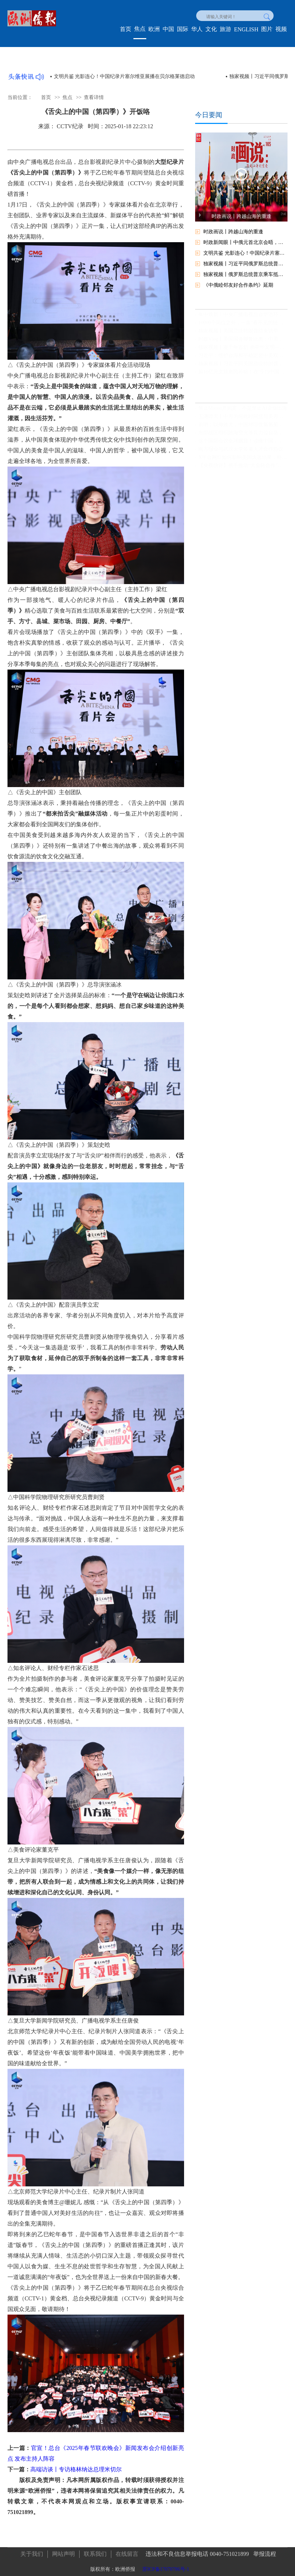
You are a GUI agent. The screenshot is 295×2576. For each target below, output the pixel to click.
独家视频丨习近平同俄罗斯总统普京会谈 (245, 263)
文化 (211, 29)
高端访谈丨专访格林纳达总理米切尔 (76, 2469)
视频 (281, 29)
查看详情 (94, 97)
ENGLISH (246, 29)
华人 (197, 29)
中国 (168, 29)
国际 (182, 29)
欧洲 (154, 29)
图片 (267, 29)
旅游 (225, 29)
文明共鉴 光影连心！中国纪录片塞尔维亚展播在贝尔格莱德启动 (124, 76)
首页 (125, 29)
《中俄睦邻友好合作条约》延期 (238, 285)
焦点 (140, 29)
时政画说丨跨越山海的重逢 (233, 231)
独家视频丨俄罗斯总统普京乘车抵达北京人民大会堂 (245, 274)
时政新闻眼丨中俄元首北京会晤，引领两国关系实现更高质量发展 (245, 242)
